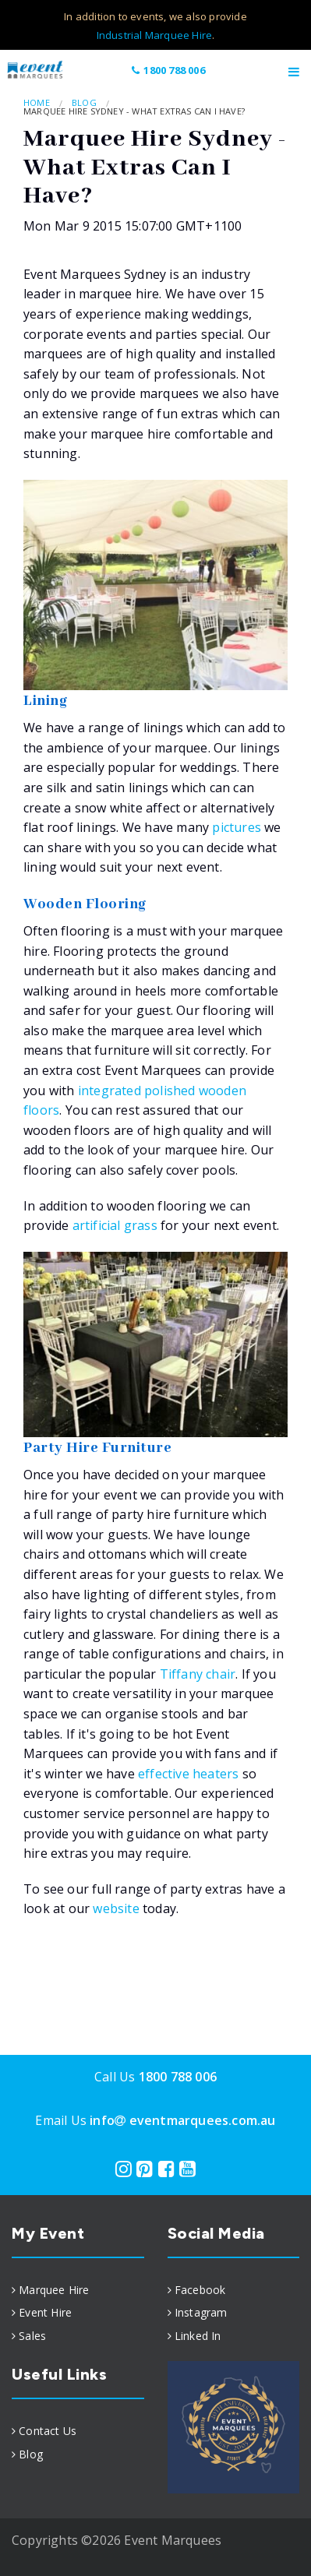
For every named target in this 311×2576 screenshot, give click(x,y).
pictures (238, 827)
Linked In (198, 2335)
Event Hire (45, 2312)
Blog (84, 102)
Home (36, 102)
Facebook (200, 2289)
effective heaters (188, 1773)
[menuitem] (78, 2290)
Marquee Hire (54, 2289)
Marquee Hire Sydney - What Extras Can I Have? (134, 111)
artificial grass (114, 1225)
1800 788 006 (168, 70)
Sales (32, 2335)
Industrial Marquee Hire (155, 35)
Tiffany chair (198, 1674)
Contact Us (47, 2430)
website (116, 1908)
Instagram (201, 2312)
